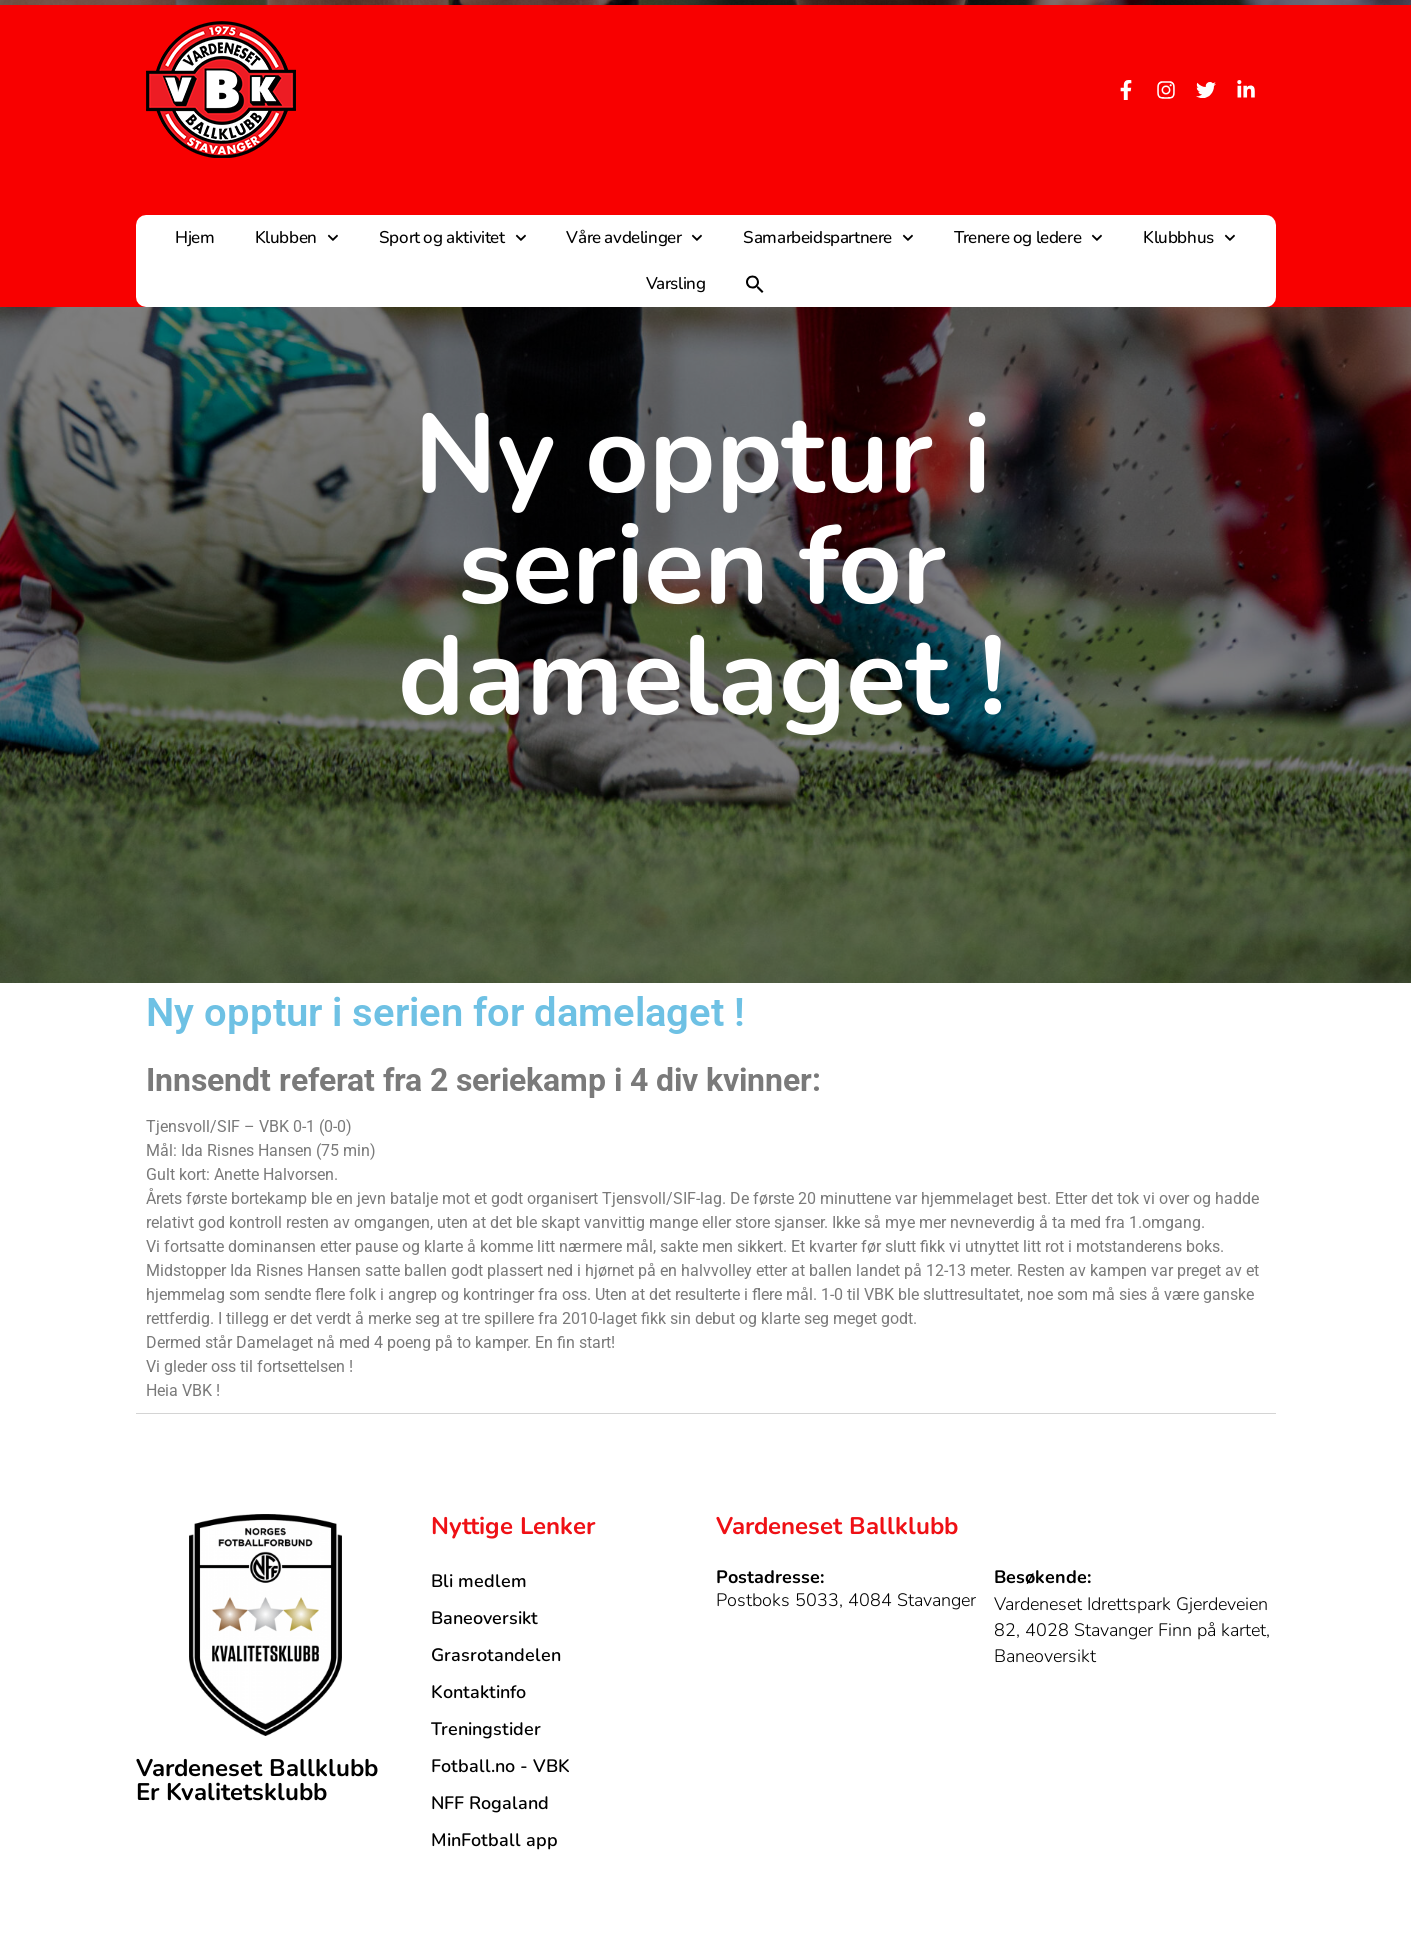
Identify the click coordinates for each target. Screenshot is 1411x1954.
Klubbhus (1189, 238)
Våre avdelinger (634, 238)
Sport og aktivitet (453, 238)
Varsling (676, 283)
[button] (755, 284)
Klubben (297, 238)
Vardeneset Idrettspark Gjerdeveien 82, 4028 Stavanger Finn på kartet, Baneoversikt (1132, 1630)
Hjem (194, 237)
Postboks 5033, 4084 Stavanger (846, 1600)
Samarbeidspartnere (828, 238)
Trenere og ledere (1028, 238)
